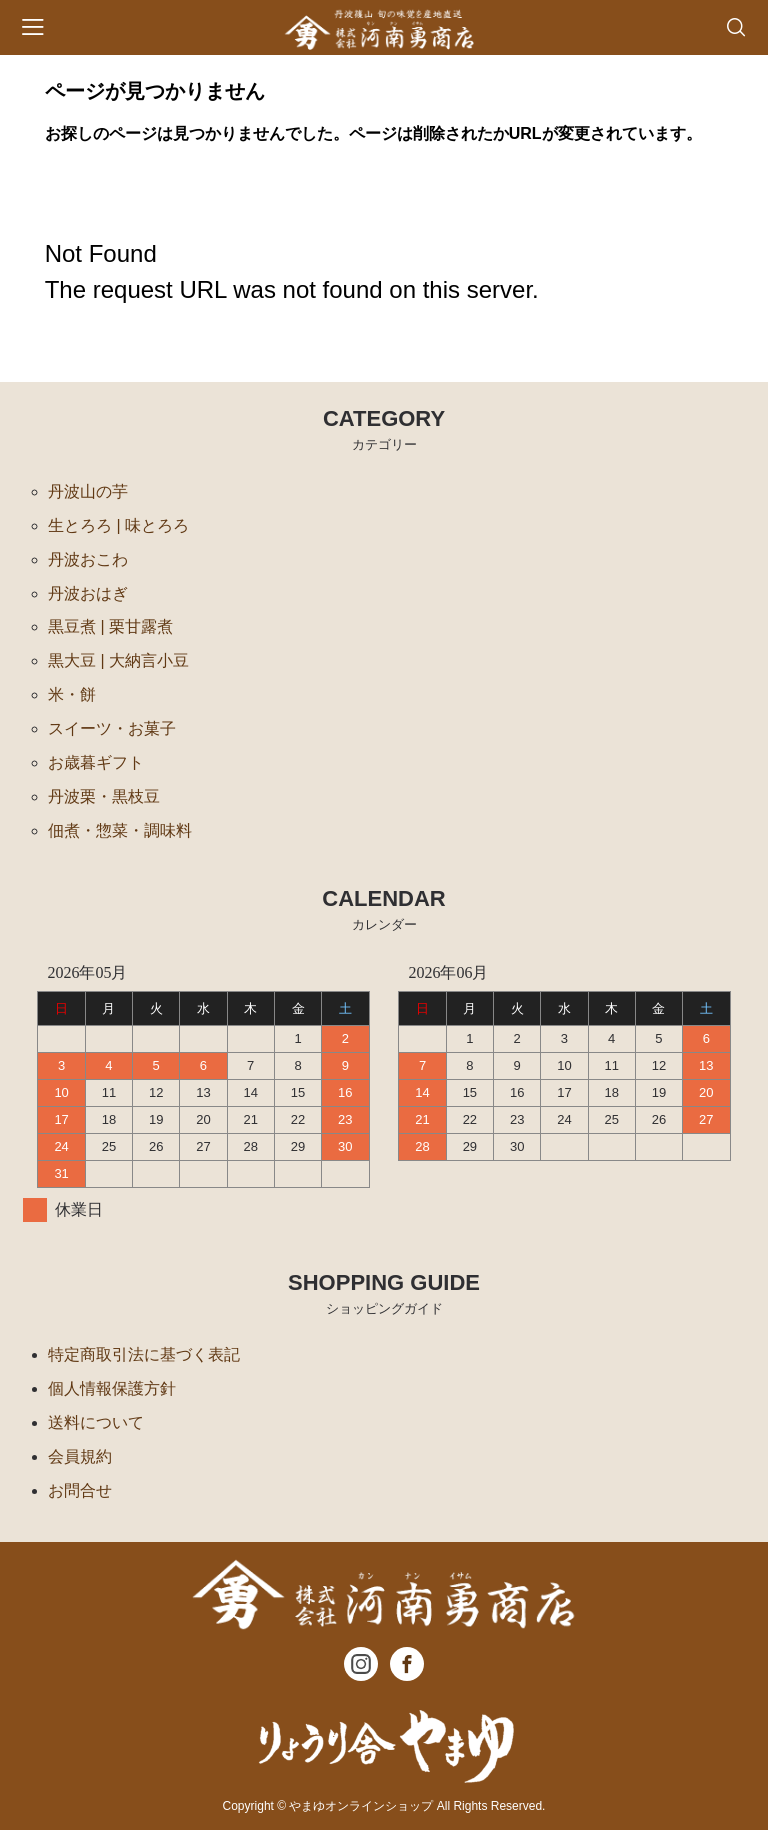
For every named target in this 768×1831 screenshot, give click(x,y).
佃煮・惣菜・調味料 (120, 831)
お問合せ (80, 1491)
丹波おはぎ (88, 593)
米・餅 (72, 695)
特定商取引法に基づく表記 (144, 1355)
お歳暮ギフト (96, 763)
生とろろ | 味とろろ (118, 525)
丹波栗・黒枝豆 (104, 797)
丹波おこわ (88, 559)
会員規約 (80, 1457)
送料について (96, 1423)
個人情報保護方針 (112, 1389)
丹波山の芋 (88, 491)
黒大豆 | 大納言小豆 (118, 661)
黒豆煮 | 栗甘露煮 (110, 627)
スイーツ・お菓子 (112, 729)
